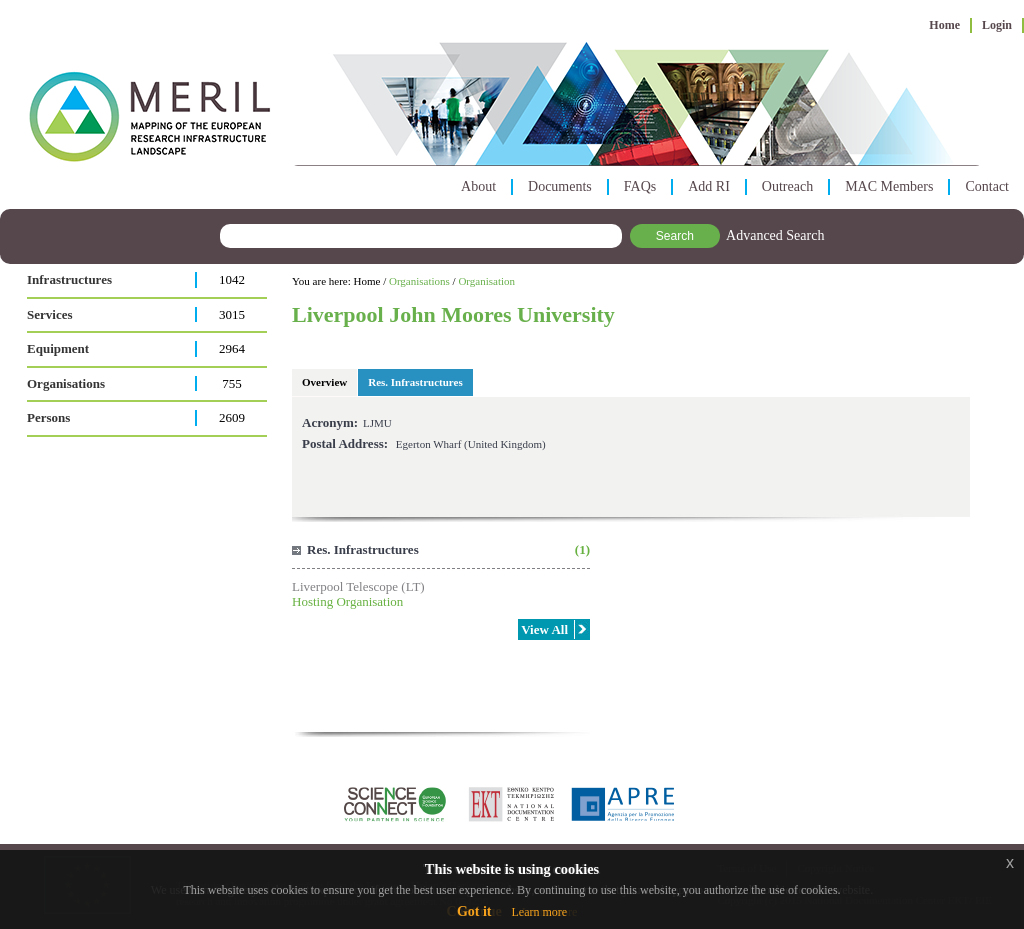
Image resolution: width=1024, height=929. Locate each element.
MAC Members (889, 186)
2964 (232, 348)
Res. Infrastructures (415, 382)
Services (49, 314)
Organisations (66, 383)
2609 (232, 417)
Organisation (486, 281)
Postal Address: (345, 443)
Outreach (787, 186)
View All (544, 629)
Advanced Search (775, 235)
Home (944, 25)
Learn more (539, 912)
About (478, 186)
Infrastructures (69, 279)
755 (232, 383)
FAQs (640, 186)
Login (997, 25)
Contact (987, 186)
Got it (474, 911)
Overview (324, 382)
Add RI (709, 186)
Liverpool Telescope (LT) (358, 586)
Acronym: (330, 422)
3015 (232, 314)
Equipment (58, 348)
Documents (560, 186)
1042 (232, 279)
